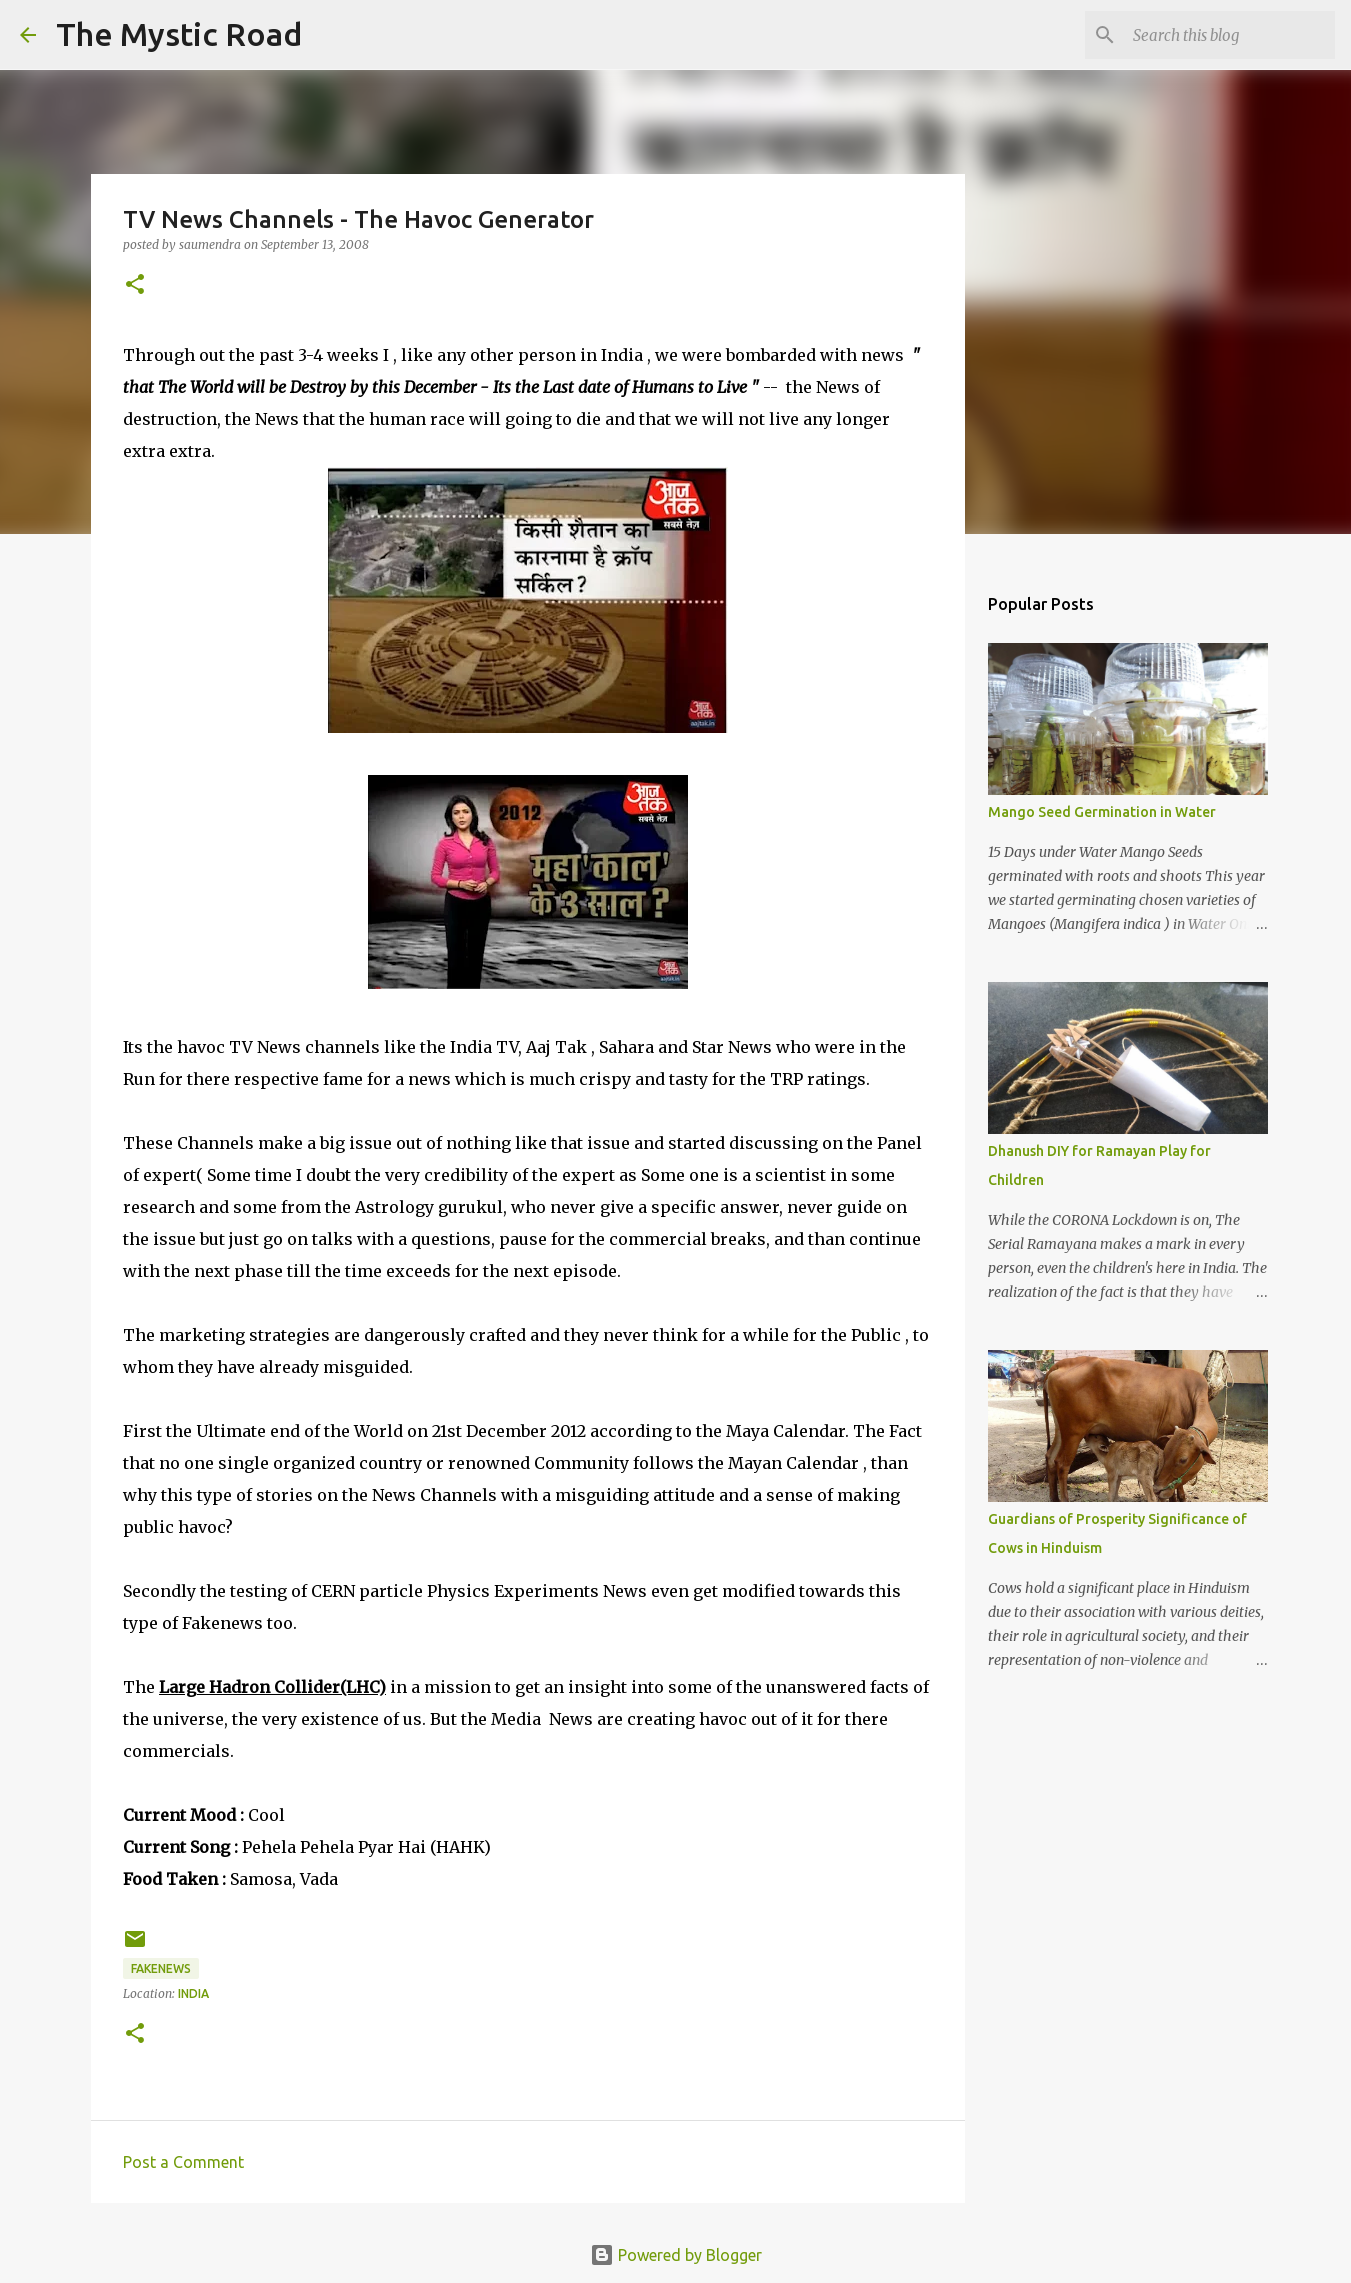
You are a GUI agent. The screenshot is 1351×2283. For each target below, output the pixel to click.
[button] (135, 285)
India (193, 1993)
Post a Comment (183, 2162)
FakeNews (161, 1968)
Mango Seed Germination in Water (1102, 812)
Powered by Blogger (676, 2255)
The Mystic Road (179, 34)
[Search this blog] (1230, 35)
